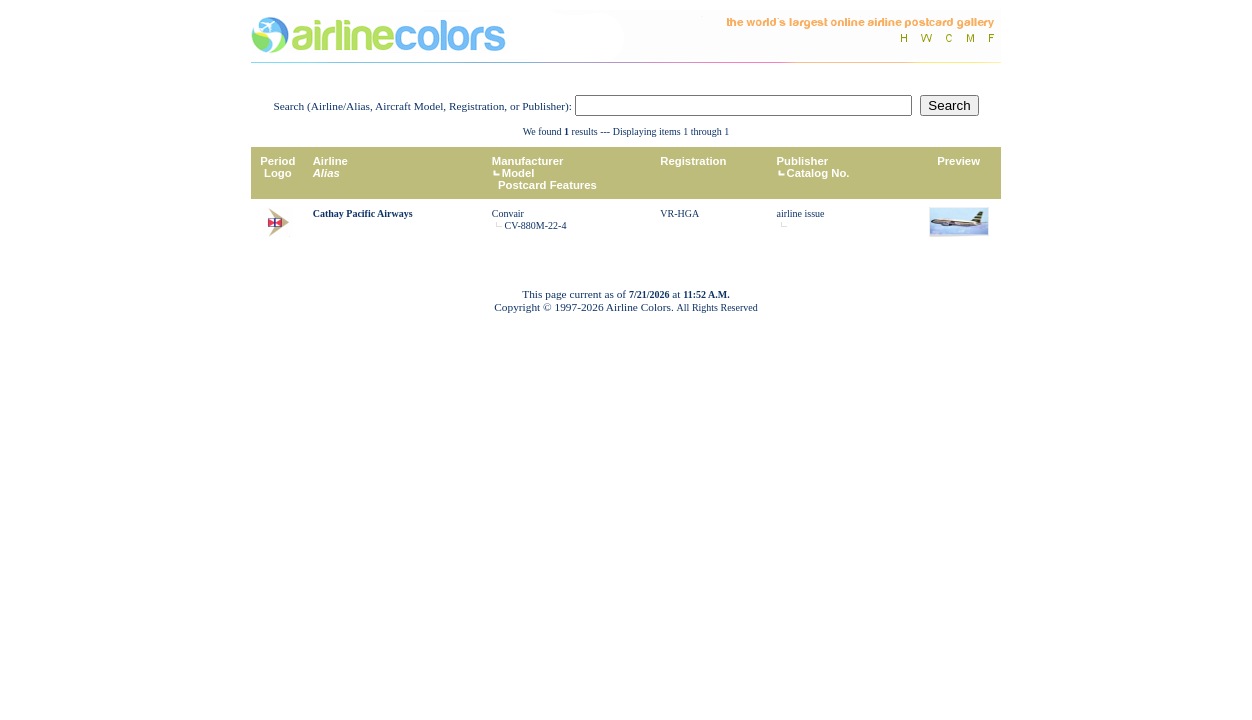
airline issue (801, 213)
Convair (508, 213)
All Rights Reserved (717, 307)
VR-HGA (679, 213)
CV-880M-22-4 (536, 225)
